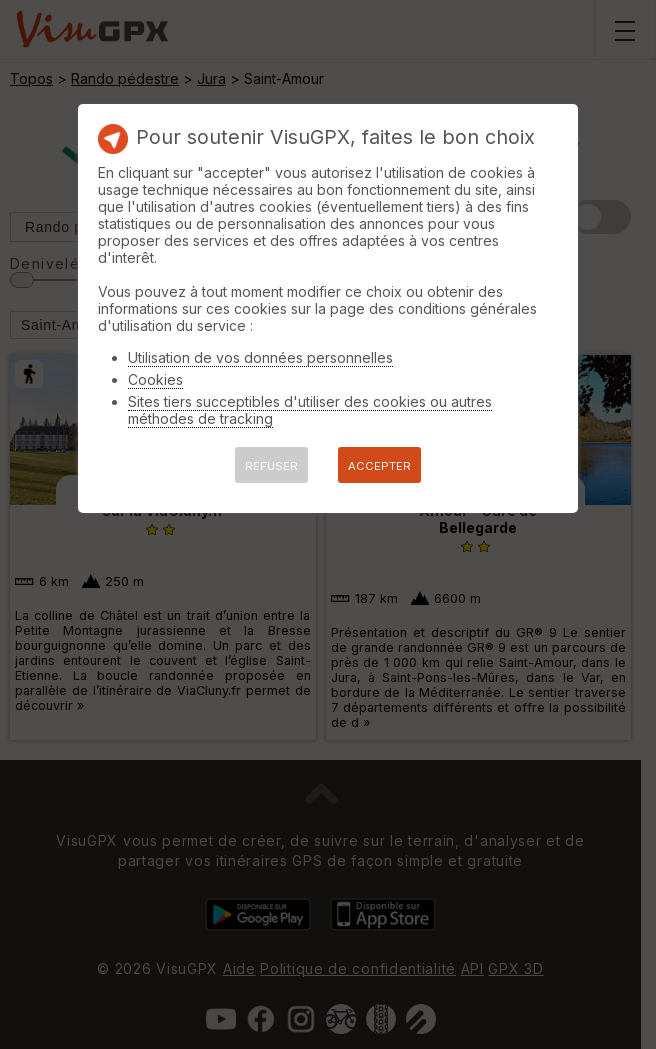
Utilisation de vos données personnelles (260, 357)
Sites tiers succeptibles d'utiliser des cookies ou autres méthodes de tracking (310, 410)
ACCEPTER (379, 466)
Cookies (155, 379)
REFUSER (271, 466)
